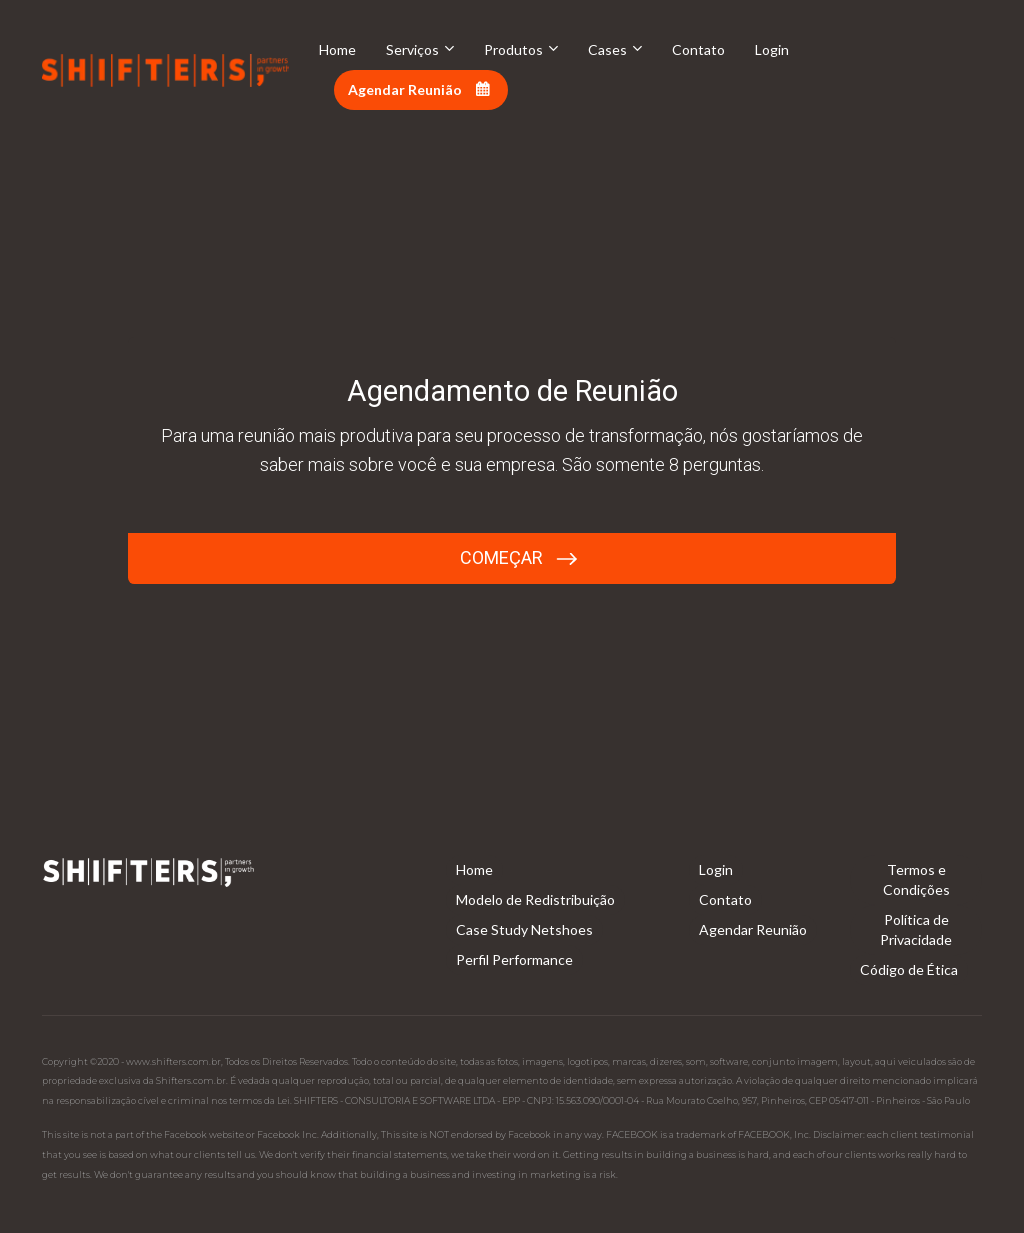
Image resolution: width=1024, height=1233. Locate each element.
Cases (607, 49)
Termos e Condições (916, 879)
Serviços (412, 49)
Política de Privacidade (916, 929)
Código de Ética (909, 969)
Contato (698, 49)
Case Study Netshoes (524, 929)
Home (337, 49)
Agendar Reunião (418, 89)
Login (772, 49)
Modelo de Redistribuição (535, 899)
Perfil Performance (514, 959)
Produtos (513, 49)
